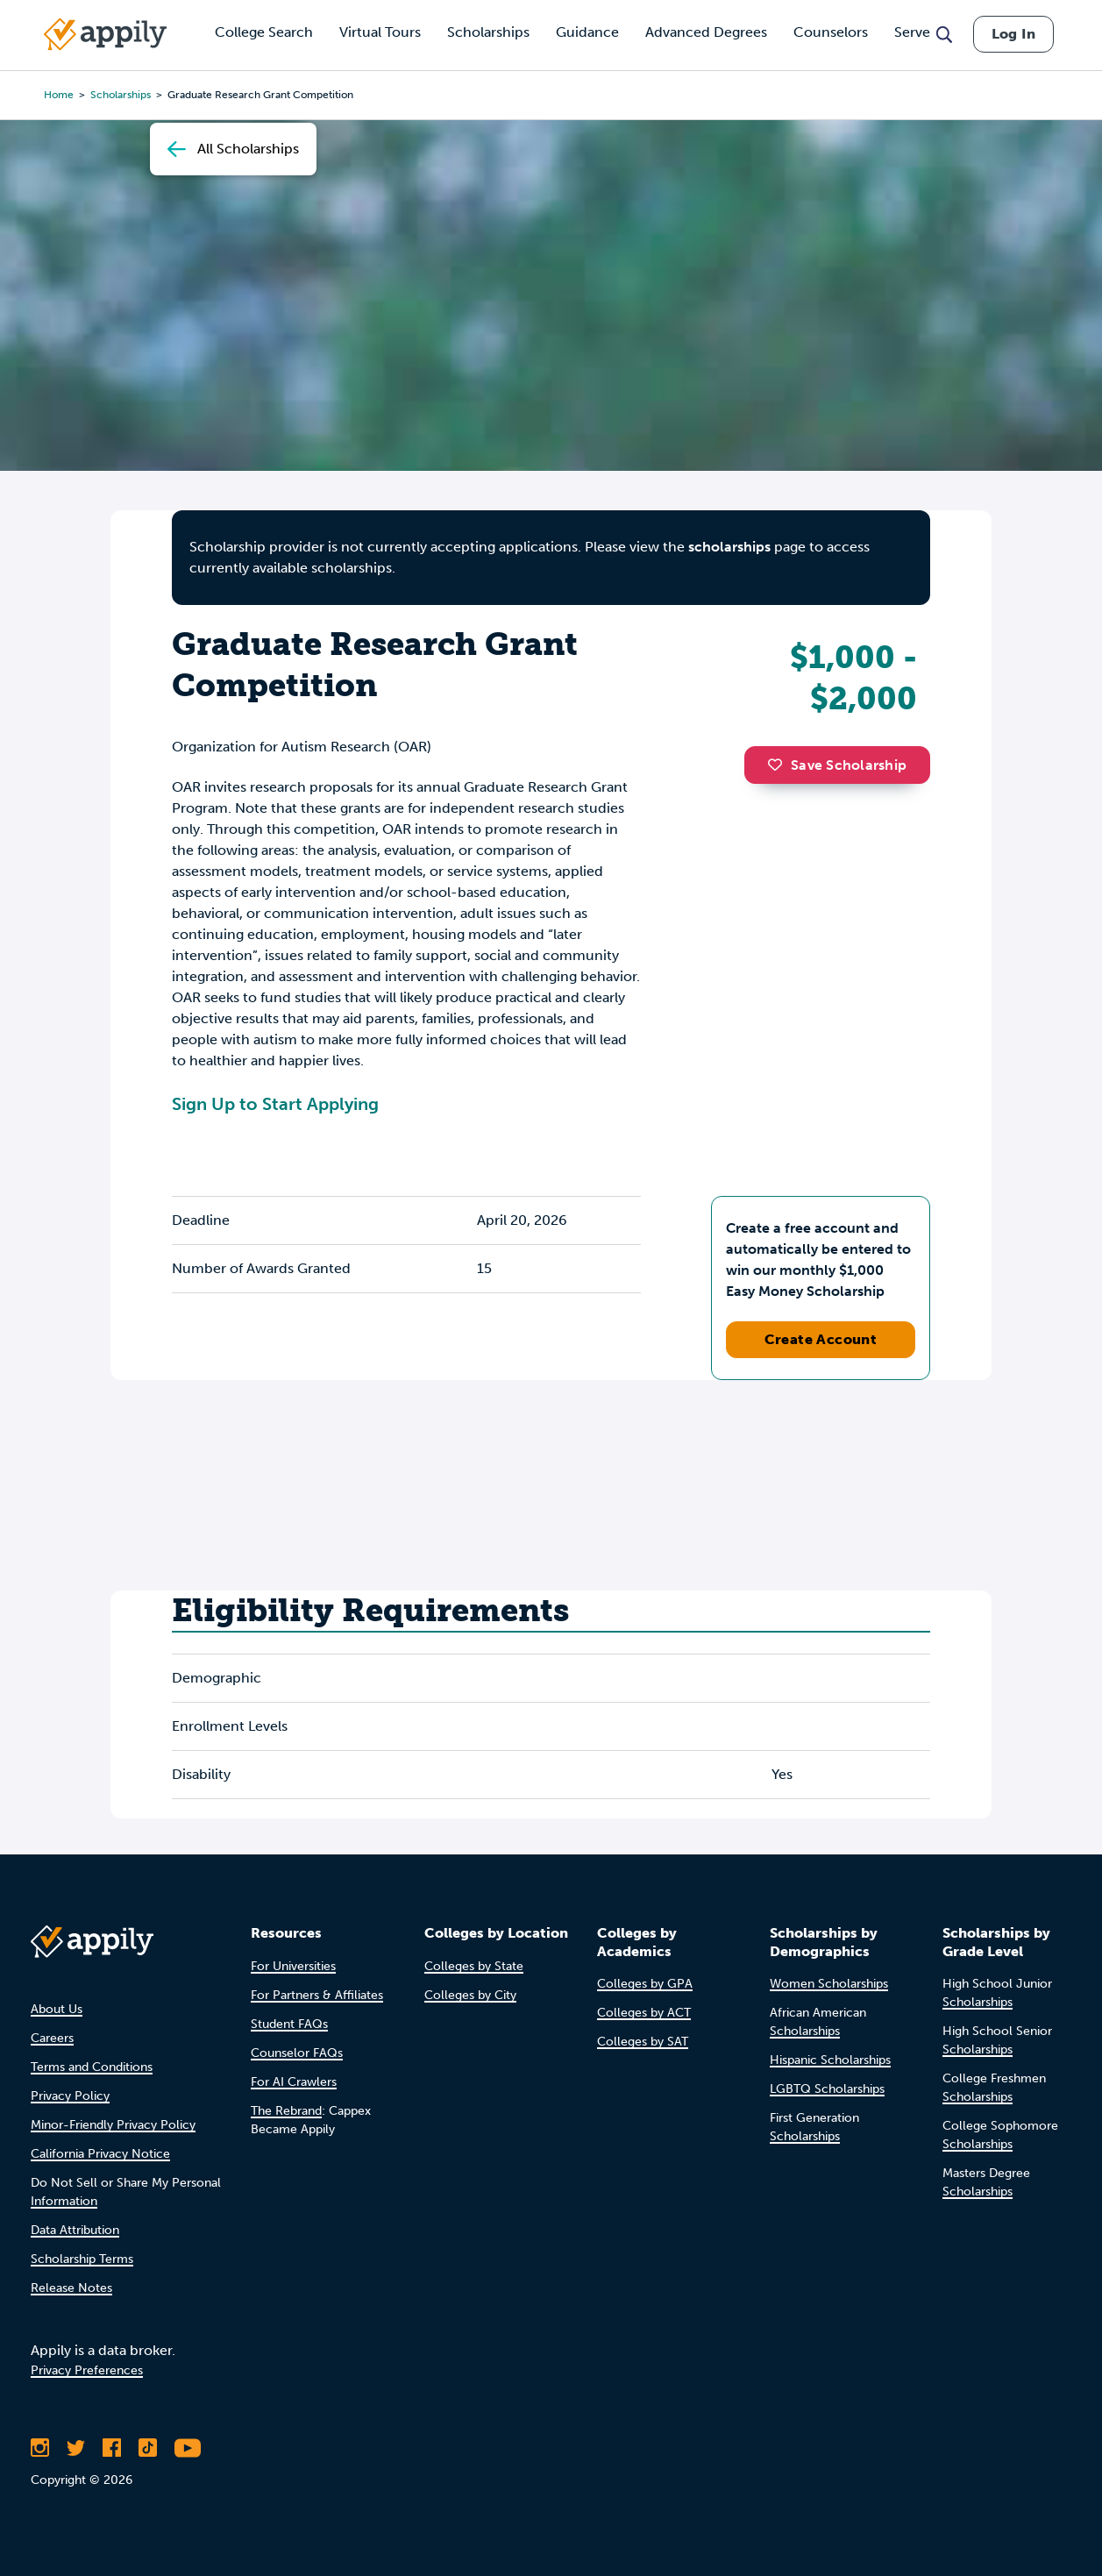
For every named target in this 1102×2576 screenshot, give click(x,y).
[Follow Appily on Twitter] (76, 2448)
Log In (1013, 33)
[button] (779, 765)
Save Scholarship (837, 765)
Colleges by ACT (644, 2012)
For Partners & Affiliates (317, 1995)
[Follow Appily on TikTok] (148, 2448)
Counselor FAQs (297, 2053)
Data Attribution (75, 2230)
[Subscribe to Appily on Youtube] (187, 2448)
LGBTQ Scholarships (827, 2088)
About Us (56, 2009)
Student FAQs (289, 2024)
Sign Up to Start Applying (275, 1103)
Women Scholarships (829, 1983)
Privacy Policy (70, 2096)
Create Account (821, 1339)
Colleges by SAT (642, 2041)
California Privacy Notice (100, 2153)
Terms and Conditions (92, 2067)
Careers (52, 2038)
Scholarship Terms (82, 2259)
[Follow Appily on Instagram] (40, 2448)
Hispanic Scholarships (830, 2060)
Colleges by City (470, 1995)
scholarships (729, 546)
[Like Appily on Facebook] (112, 2448)
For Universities (293, 1966)
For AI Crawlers (294, 2081)
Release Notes (71, 2288)
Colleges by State (473, 1966)
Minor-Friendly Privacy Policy (113, 2124)
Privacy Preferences (87, 2370)
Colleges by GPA (645, 1983)
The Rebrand (286, 2110)
